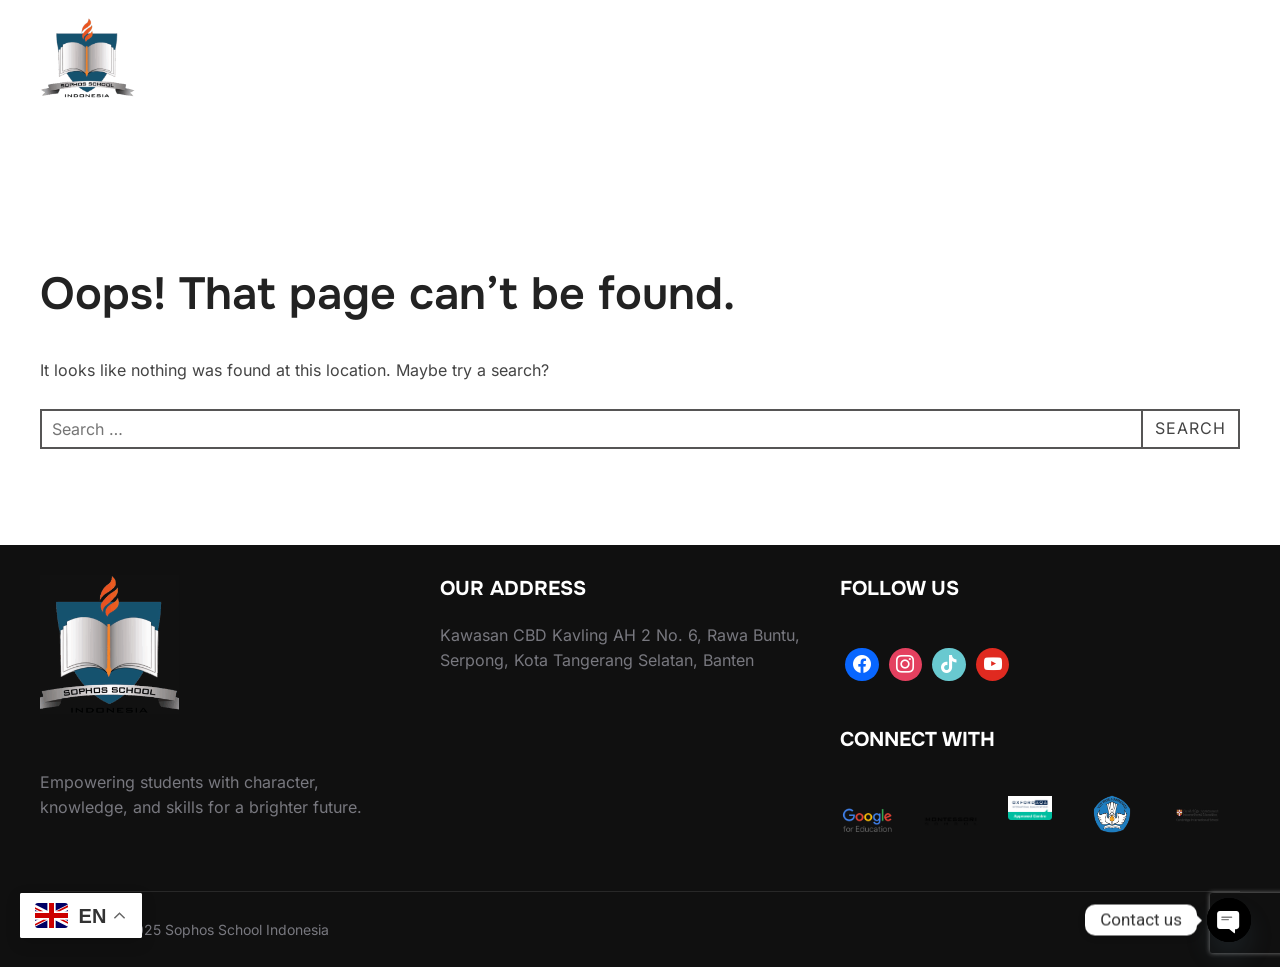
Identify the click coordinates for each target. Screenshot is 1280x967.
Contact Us (1123, 61)
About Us (526, 61)
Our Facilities (991, 61)
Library (885, 61)
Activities (782, 61)
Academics (654, 61)
